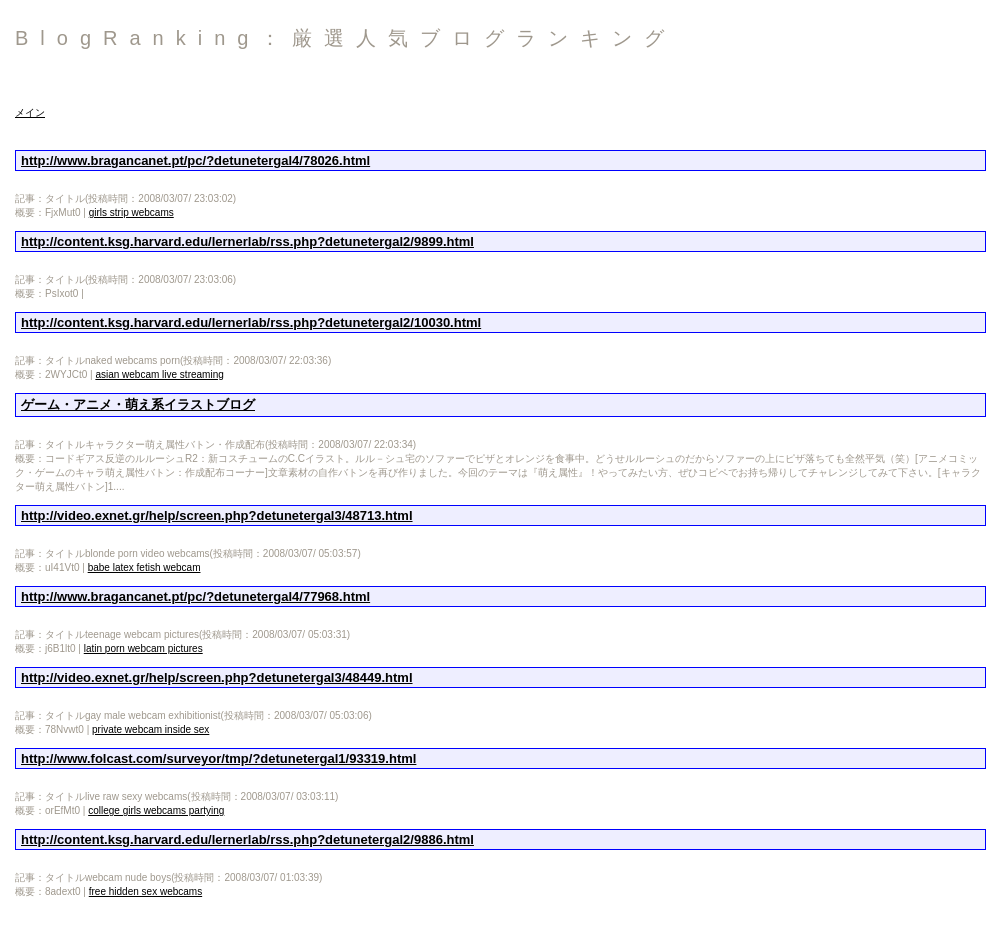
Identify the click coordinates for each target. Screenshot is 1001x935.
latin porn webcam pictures (143, 648)
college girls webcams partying (156, 810)
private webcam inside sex (150, 729)
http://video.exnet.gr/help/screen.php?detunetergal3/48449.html (217, 677)
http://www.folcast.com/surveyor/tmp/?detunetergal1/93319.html (218, 758)
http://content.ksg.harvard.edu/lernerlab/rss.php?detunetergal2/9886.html (247, 839)
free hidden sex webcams (145, 891)
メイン (30, 112)
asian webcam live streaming (159, 374)
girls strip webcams (131, 212)
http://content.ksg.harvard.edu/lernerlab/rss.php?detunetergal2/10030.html (251, 322)
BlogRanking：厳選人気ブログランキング (345, 38)
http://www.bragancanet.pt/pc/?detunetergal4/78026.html (195, 160)
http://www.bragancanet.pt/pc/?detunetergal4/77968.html (195, 596)
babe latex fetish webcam (144, 567)
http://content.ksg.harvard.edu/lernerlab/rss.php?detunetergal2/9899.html (247, 241)
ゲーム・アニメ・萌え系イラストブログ (138, 404)
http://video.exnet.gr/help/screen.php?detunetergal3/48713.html (217, 515)
